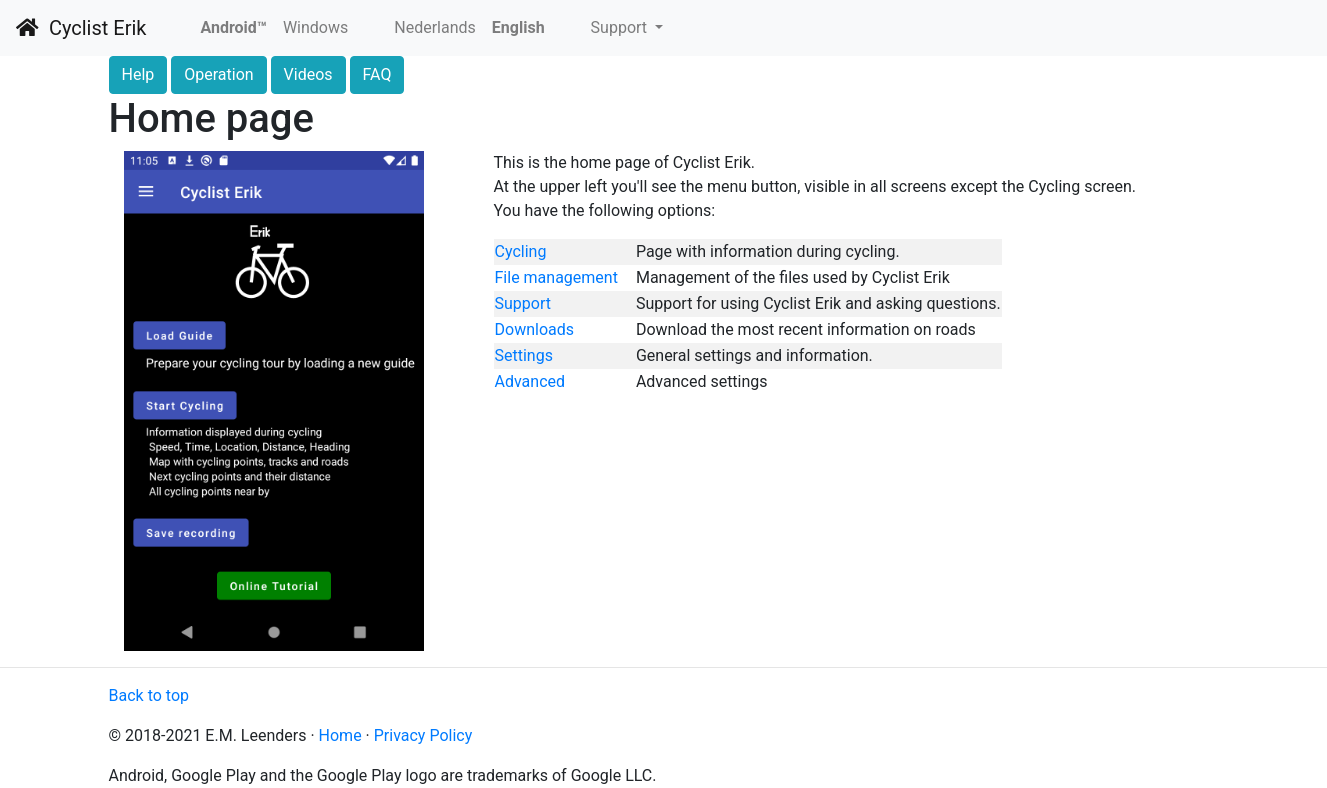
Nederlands (435, 27)
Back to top (149, 695)
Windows (315, 27)
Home (340, 735)
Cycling (521, 251)
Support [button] (621, 27)
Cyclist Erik (81, 28)
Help (138, 74)
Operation (218, 74)
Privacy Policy (423, 735)
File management (556, 277)
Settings (524, 355)
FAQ (377, 74)
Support (523, 303)
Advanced (530, 381)
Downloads (534, 329)
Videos (308, 74)
